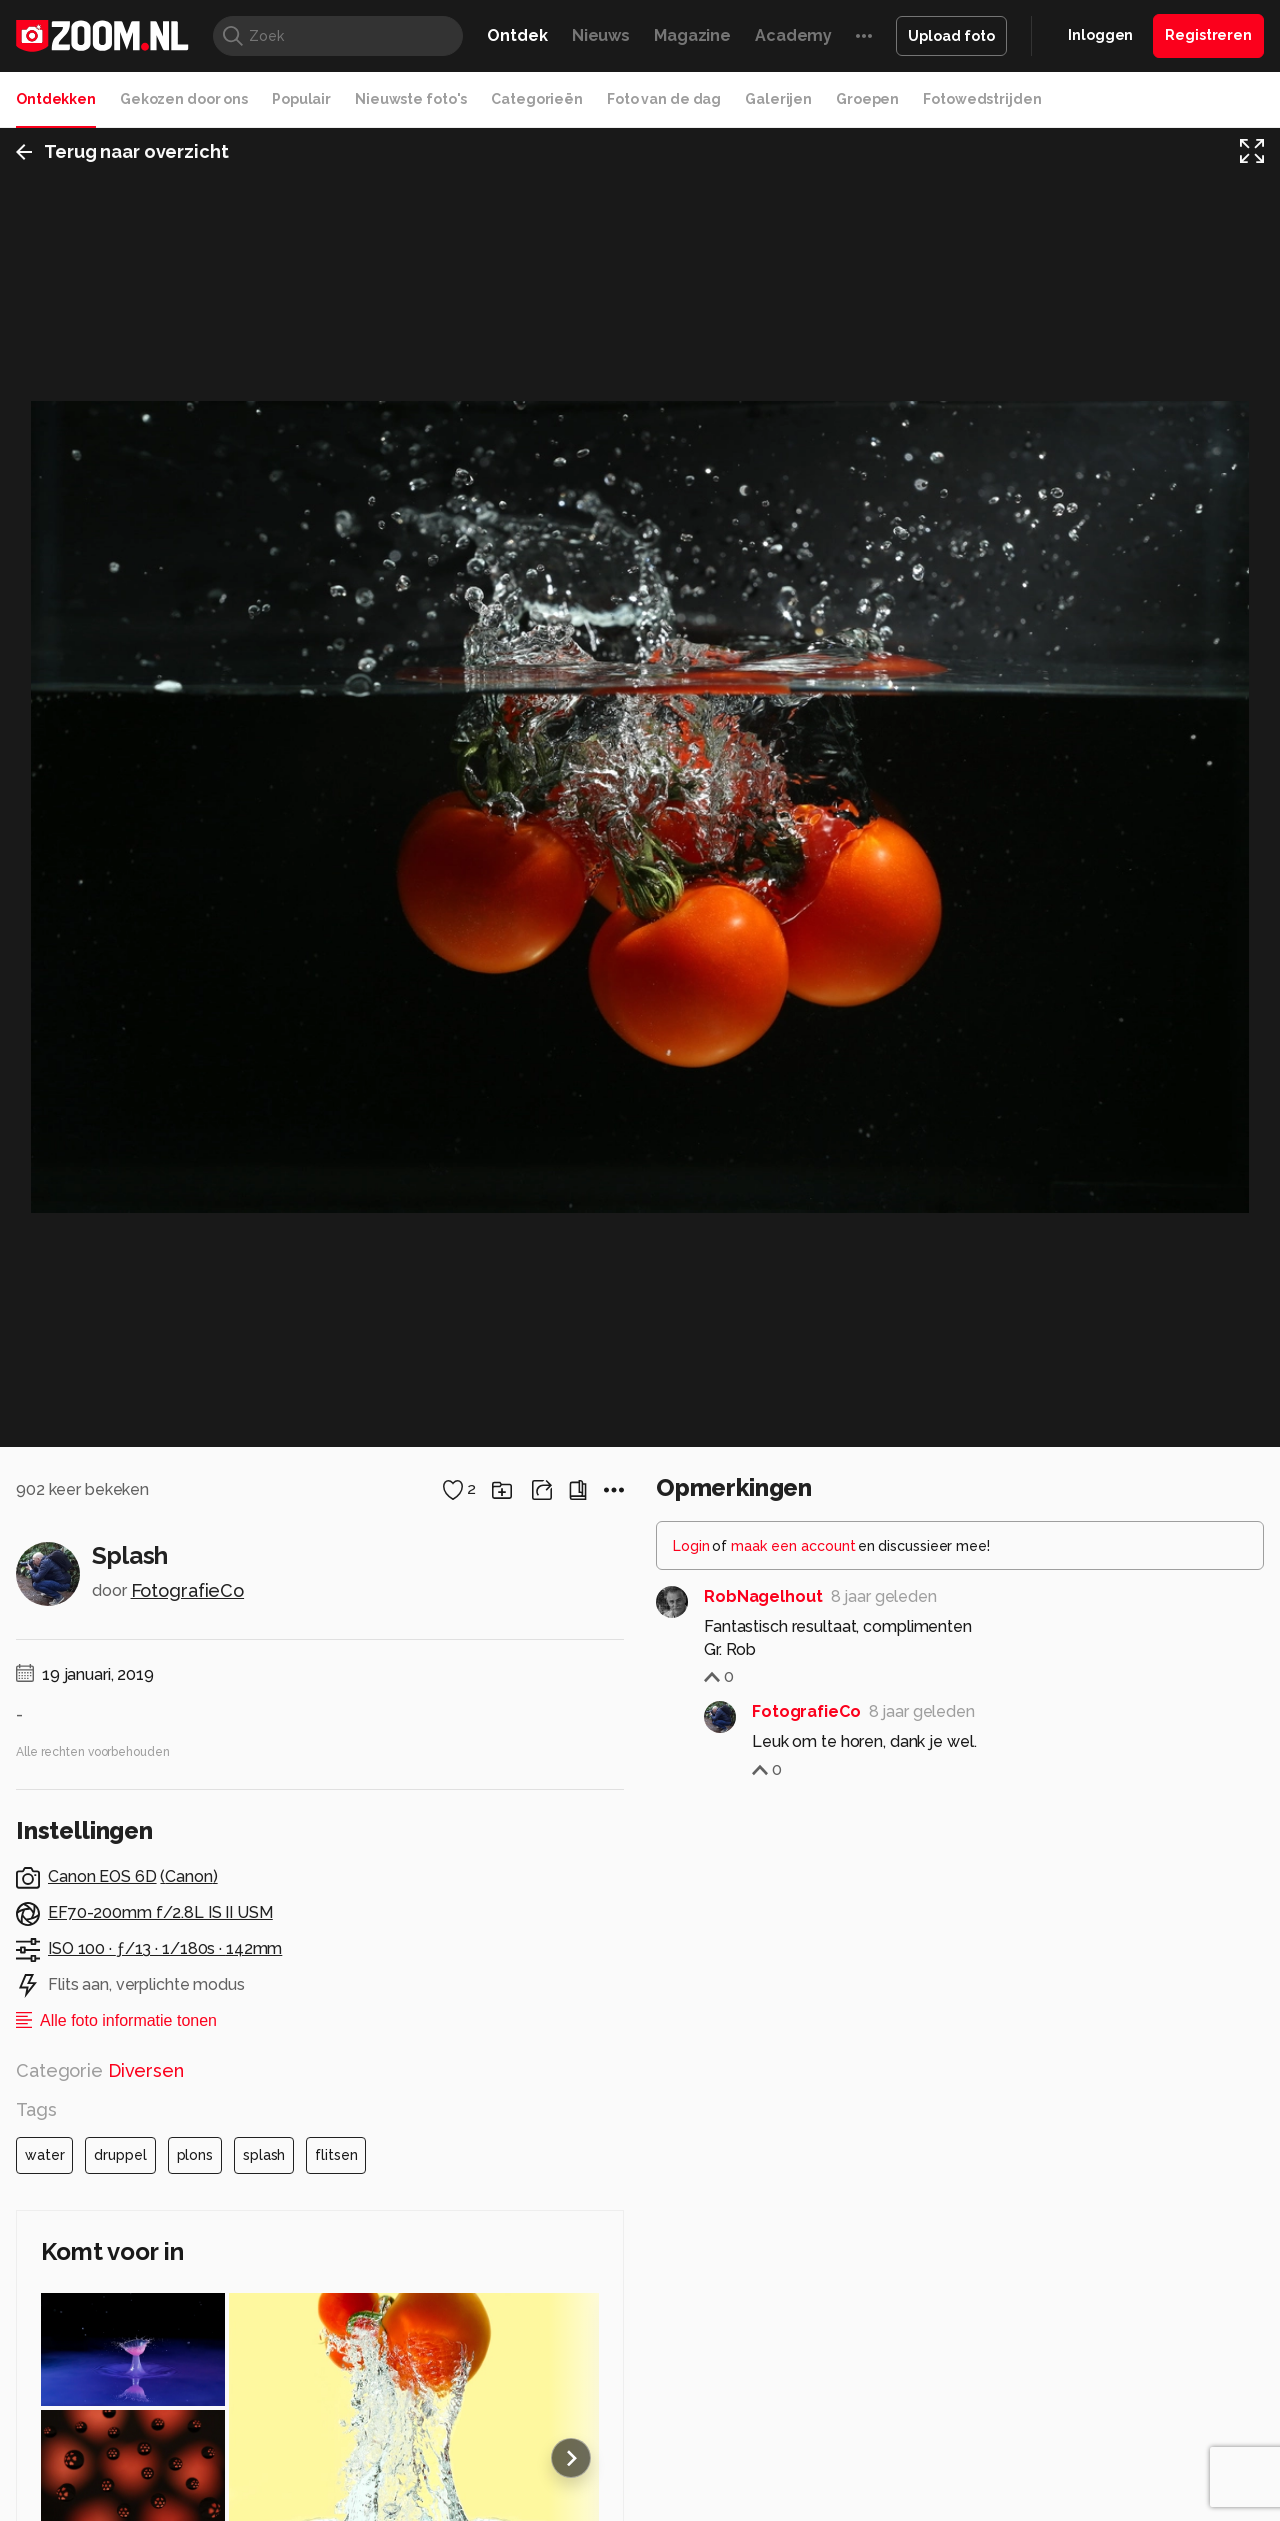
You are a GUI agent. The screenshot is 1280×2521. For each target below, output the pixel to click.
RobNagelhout (763, 2317)
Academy (793, 35)
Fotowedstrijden (982, 99)
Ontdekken (56, 99)
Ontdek (517, 35)
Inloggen (1100, 35)
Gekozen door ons (184, 99)
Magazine (692, 35)
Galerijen (778, 99)
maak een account (793, 2267)
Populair (301, 99)
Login (691, 2267)
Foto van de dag (664, 99)
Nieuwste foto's (411, 99)
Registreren (1208, 35)
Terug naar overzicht (122, 153)
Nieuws (601, 35)
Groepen (867, 99)
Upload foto (951, 36)
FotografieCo (188, 2311)
